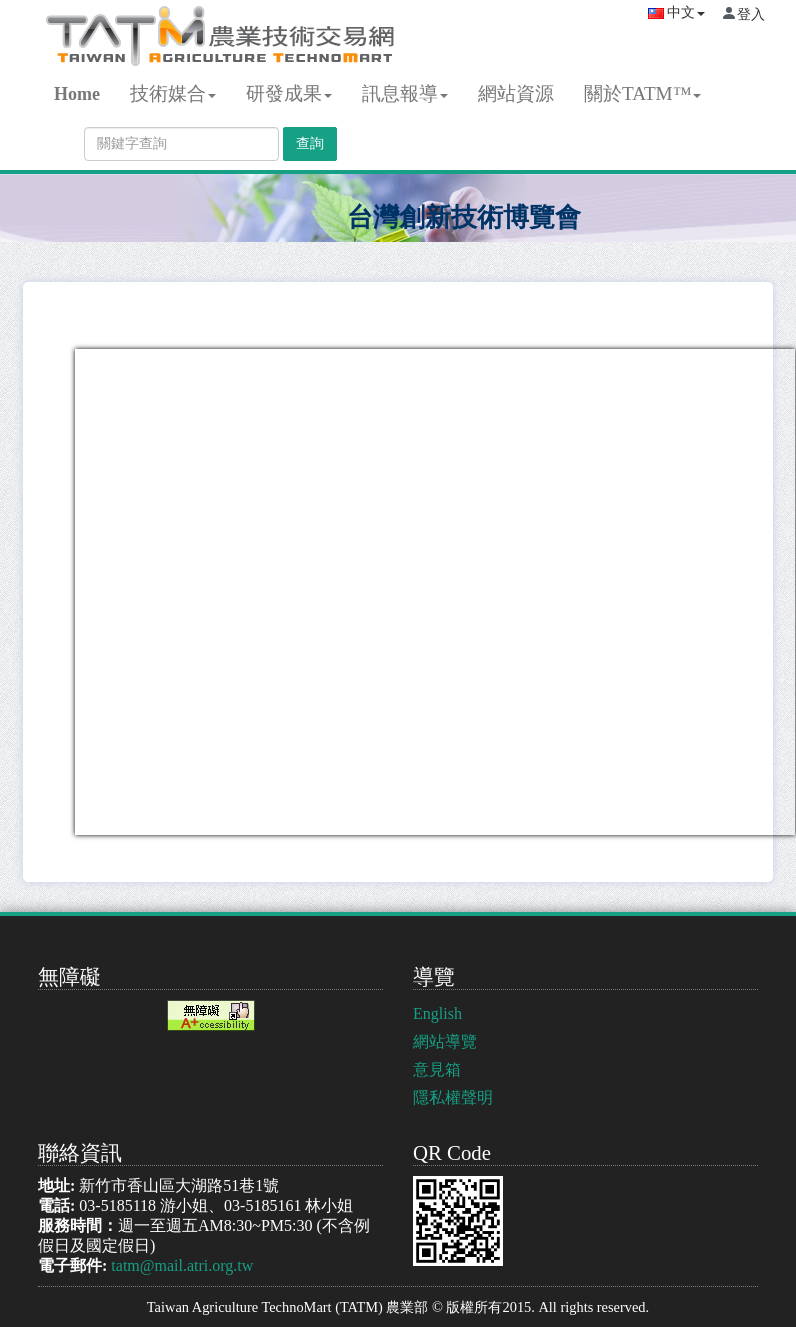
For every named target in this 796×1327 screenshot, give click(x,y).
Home (77, 94)
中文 (676, 12)
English (437, 1013)
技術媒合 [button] (173, 93)
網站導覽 (445, 1041)
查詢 (310, 143)
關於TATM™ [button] (643, 93)
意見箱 (437, 1069)
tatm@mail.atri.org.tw (182, 1265)
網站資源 (516, 93)
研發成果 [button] (289, 93)
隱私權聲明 (453, 1097)
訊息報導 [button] (405, 93)
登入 (751, 14)
